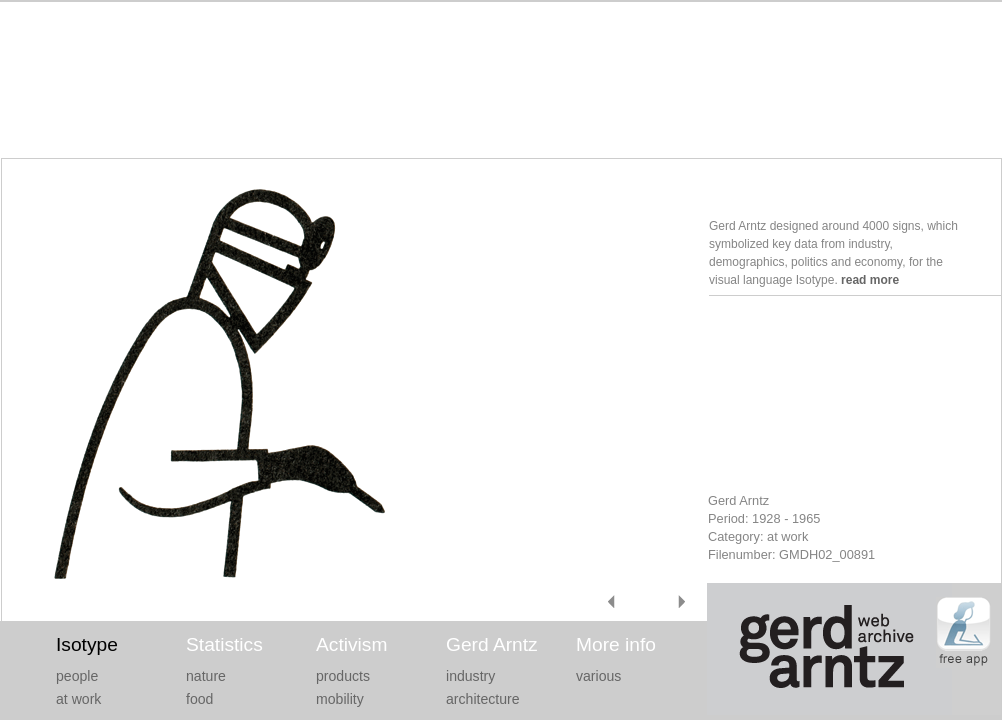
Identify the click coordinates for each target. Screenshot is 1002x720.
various (598, 676)
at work (78, 699)
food (199, 699)
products (343, 676)
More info (616, 644)
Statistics (224, 644)
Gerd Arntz (492, 644)
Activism (351, 644)
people (77, 676)
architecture (483, 699)
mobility (340, 699)
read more (870, 280)
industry (470, 676)
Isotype (87, 644)
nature (206, 676)
